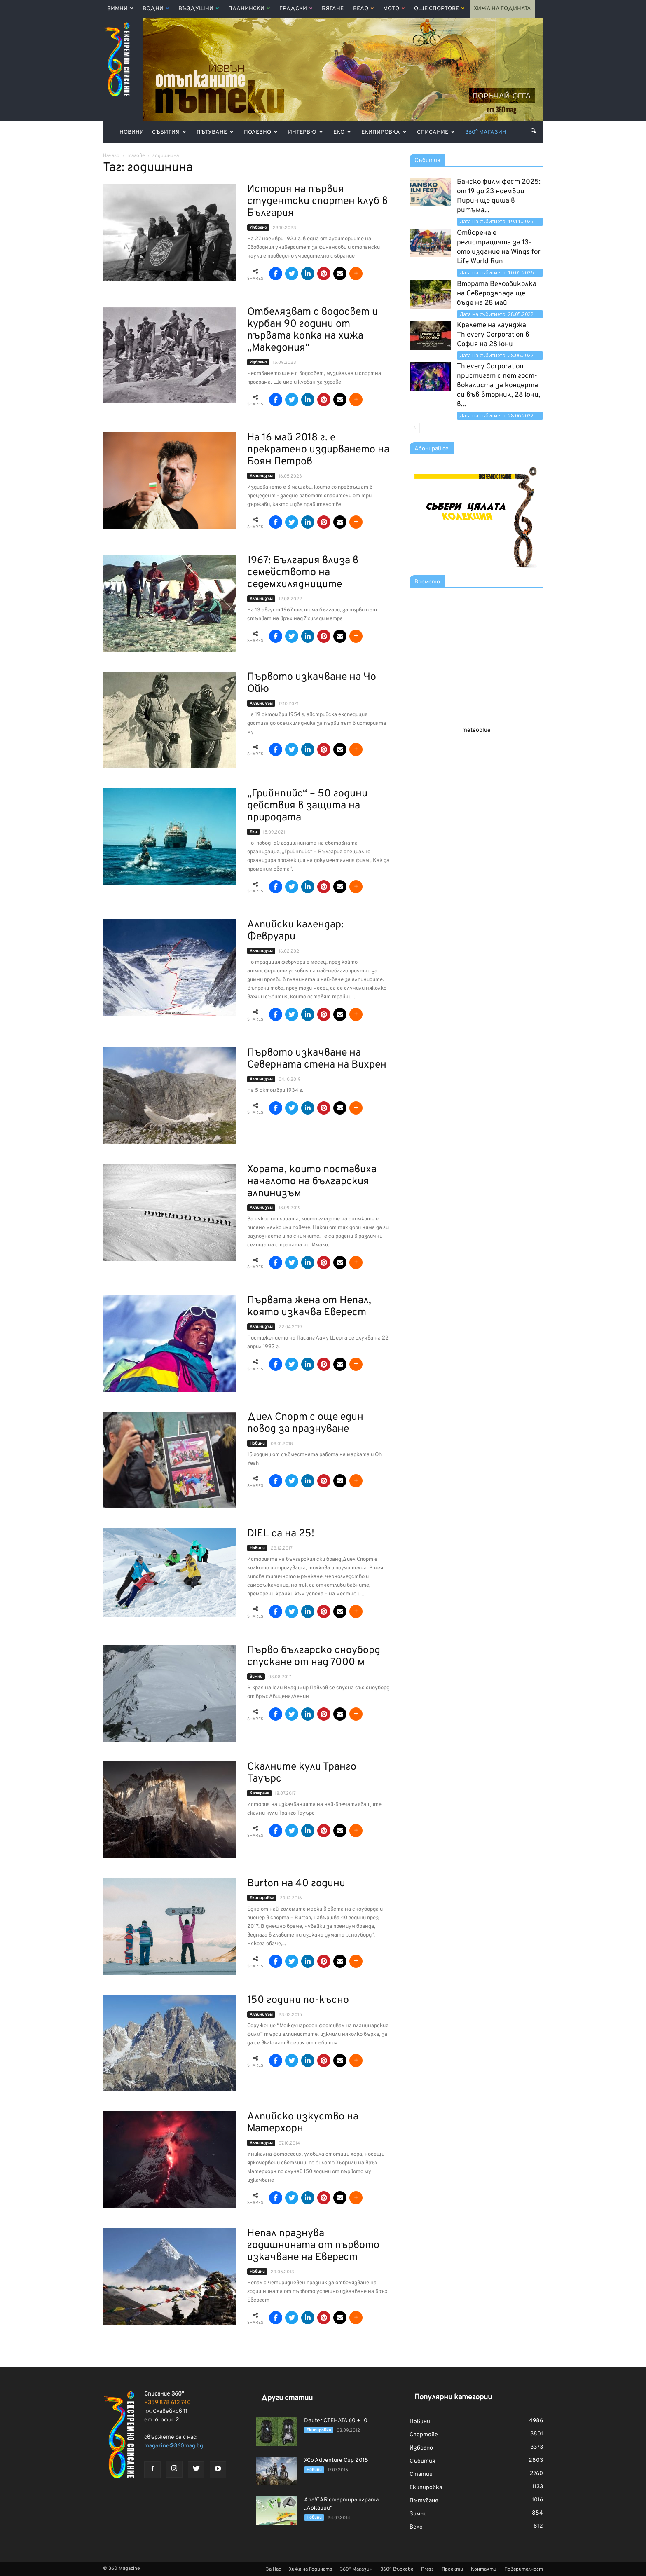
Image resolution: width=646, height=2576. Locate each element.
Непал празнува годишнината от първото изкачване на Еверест (313, 2245)
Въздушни (198, 8)
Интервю (305, 132)
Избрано (258, 227)
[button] (533, 131)
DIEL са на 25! (280, 1534)
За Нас (273, 2569)
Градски (295, 8)
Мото (394, 8)
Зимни (120, 8)
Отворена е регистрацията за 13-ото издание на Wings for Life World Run (499, 247)
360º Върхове (396, 2569)
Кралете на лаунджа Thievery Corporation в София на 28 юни (493, 335)
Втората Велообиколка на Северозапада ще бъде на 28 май (496, 294)
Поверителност (523, 2569)
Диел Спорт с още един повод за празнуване (305, 1423)
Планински (249, 8)
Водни (156, 8)
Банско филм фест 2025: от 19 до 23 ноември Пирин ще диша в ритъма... (499, 196)
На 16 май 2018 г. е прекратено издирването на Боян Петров (318, 449)
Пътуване (215, 132)
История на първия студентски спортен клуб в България (317, 201)
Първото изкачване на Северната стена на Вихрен (316, 1059)
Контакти (483, 2569)
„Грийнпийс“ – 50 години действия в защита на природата (307, 805)
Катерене (259, 1793)
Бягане (333, 8)
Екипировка (384, 132)
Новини (131, 132)
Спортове (424, 2434)
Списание (436, 132)
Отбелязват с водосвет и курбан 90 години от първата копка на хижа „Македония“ (312, 330)
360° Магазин (485, 132)
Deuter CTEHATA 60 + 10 (335, 2420)
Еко (342, 132)
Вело (363, 8)
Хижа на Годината (502, 8)
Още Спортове (439, 8)
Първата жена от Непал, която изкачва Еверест (309, 1306)
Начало (111, 155)
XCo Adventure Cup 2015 (336, 2460)
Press (427, 2569)
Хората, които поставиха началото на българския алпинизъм (312, 1181)
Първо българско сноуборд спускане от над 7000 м (313, 1656)
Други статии (287, 2398)
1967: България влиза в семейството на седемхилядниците (302, 572)
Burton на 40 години (296, 1883)
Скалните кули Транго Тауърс (301, 1773)
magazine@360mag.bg (173, 2446)
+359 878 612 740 (167, 2402)
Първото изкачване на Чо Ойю (311, 683)
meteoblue (476, 730)
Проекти (452, 2569)
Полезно (261, 132)
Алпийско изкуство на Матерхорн (302, 2123)
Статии (421, 2474)
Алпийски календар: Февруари (295, 931)
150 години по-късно (298, 2000)
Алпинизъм (261, 476)
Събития (169, 132)
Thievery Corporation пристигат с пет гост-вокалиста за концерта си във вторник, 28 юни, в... (498, 385)
